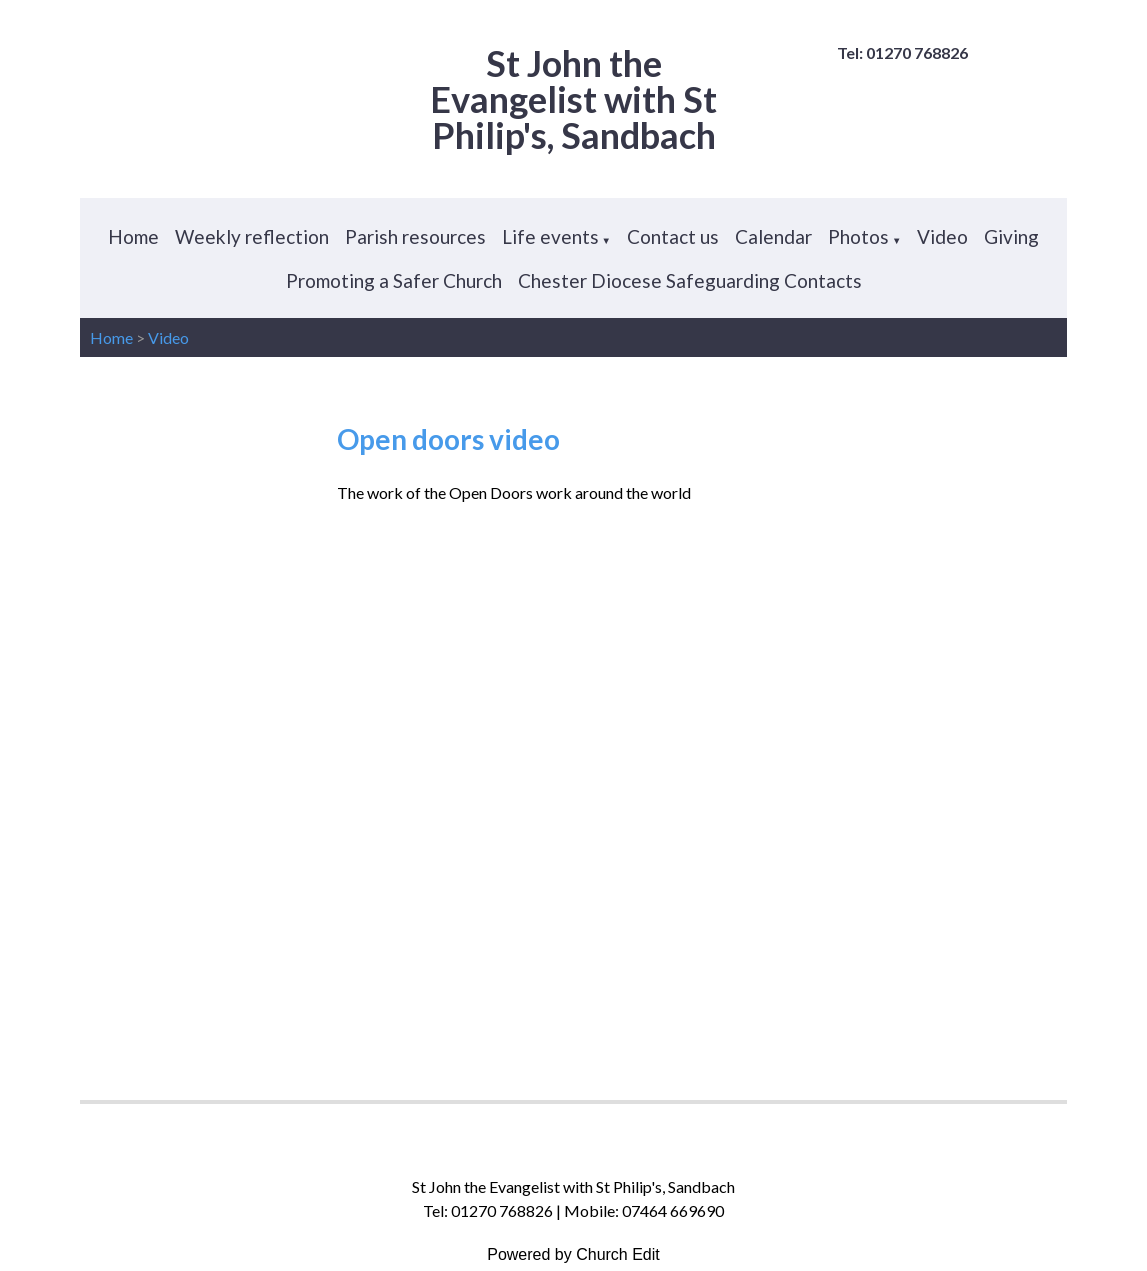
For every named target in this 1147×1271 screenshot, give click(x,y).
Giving (1011, 236)
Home (133, 236)
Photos (858, 236)
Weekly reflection (252, 236)
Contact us (673, 236)
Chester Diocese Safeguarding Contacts (690, 280)
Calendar (773, 236)
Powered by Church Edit (573, 1254)
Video (942, 236)
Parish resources (415, 236)
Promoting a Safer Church (394, 280)
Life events (550, 236)
